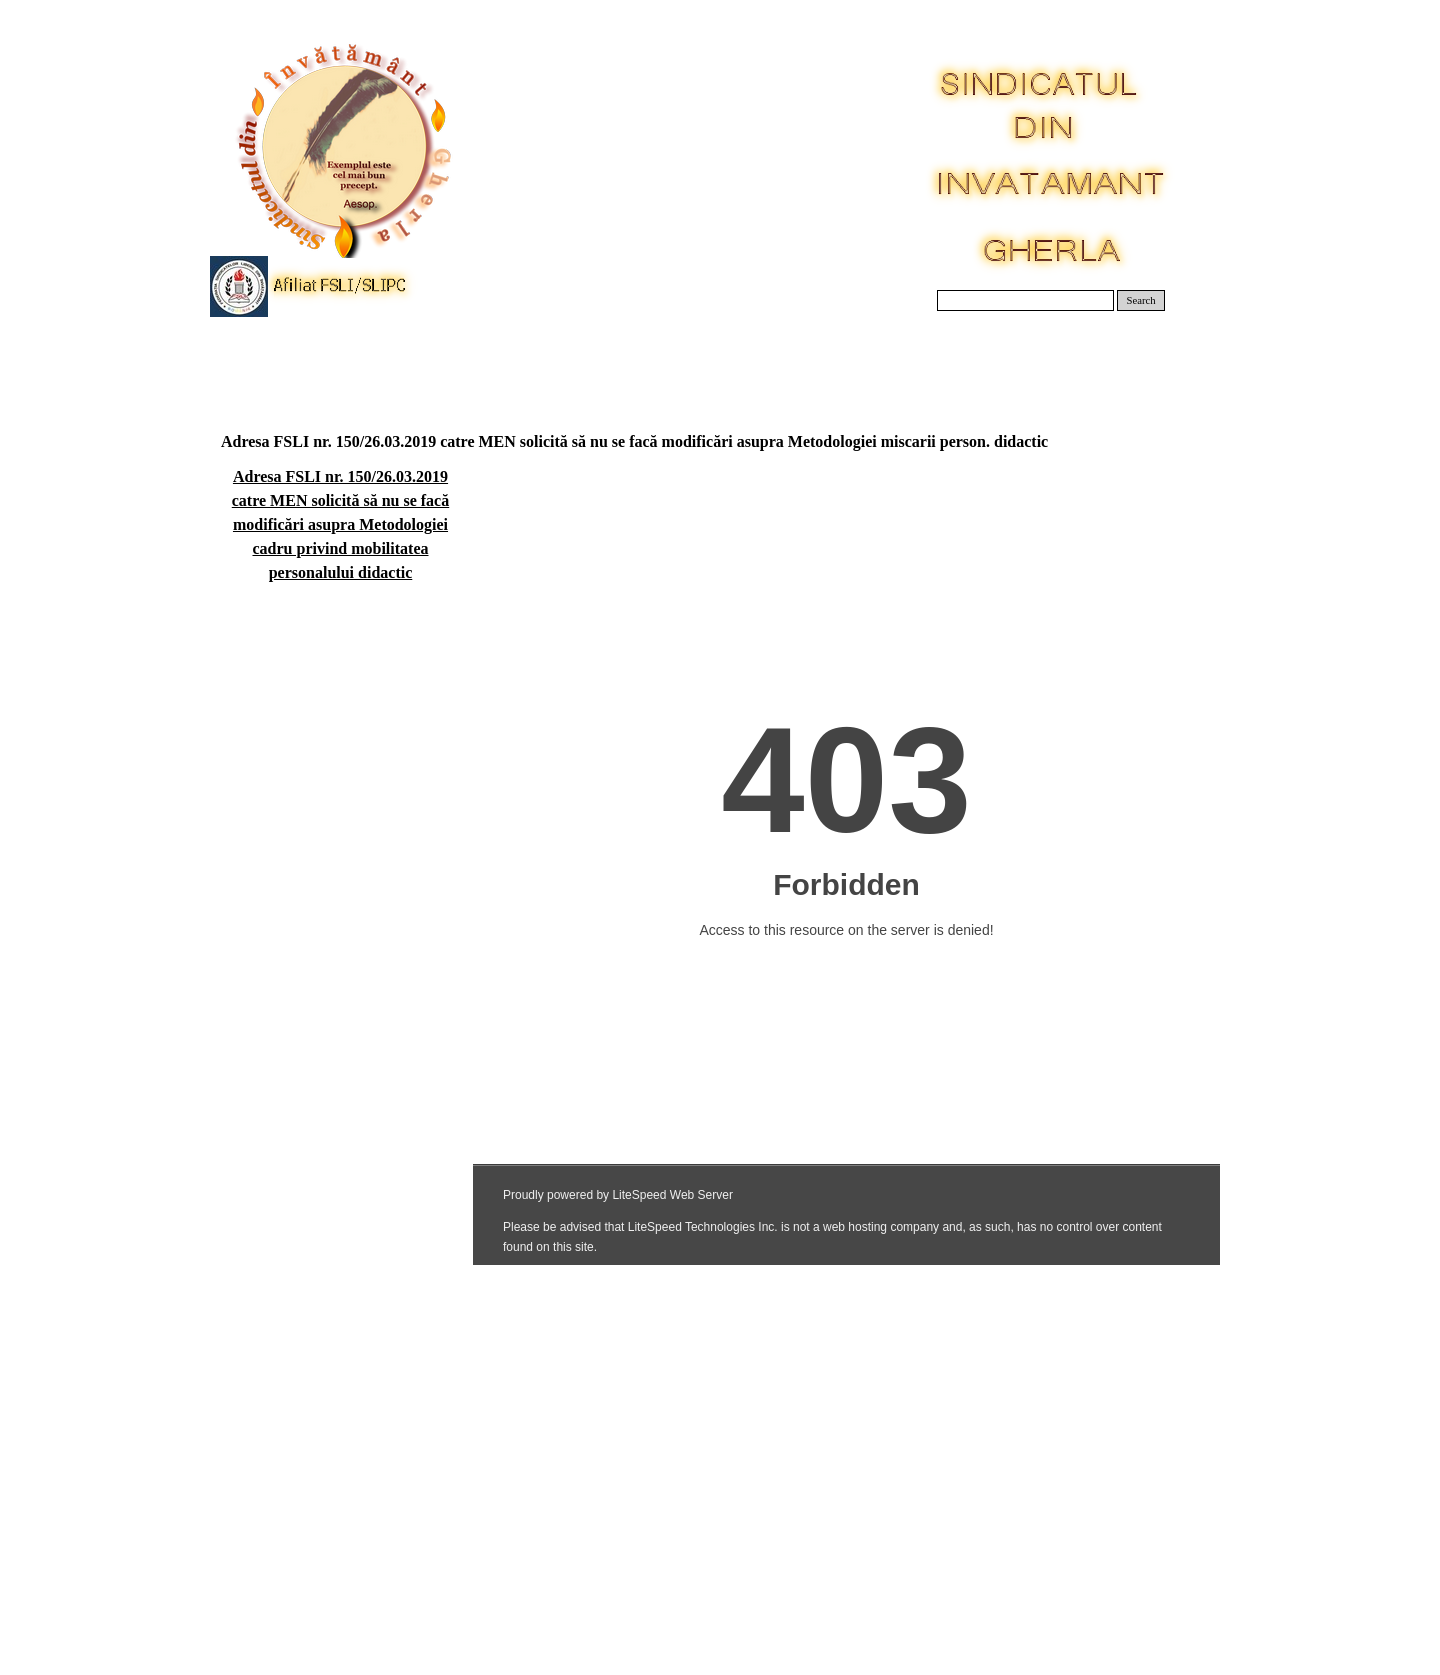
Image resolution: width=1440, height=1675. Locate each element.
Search (1141, 300)
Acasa (272, 359)
